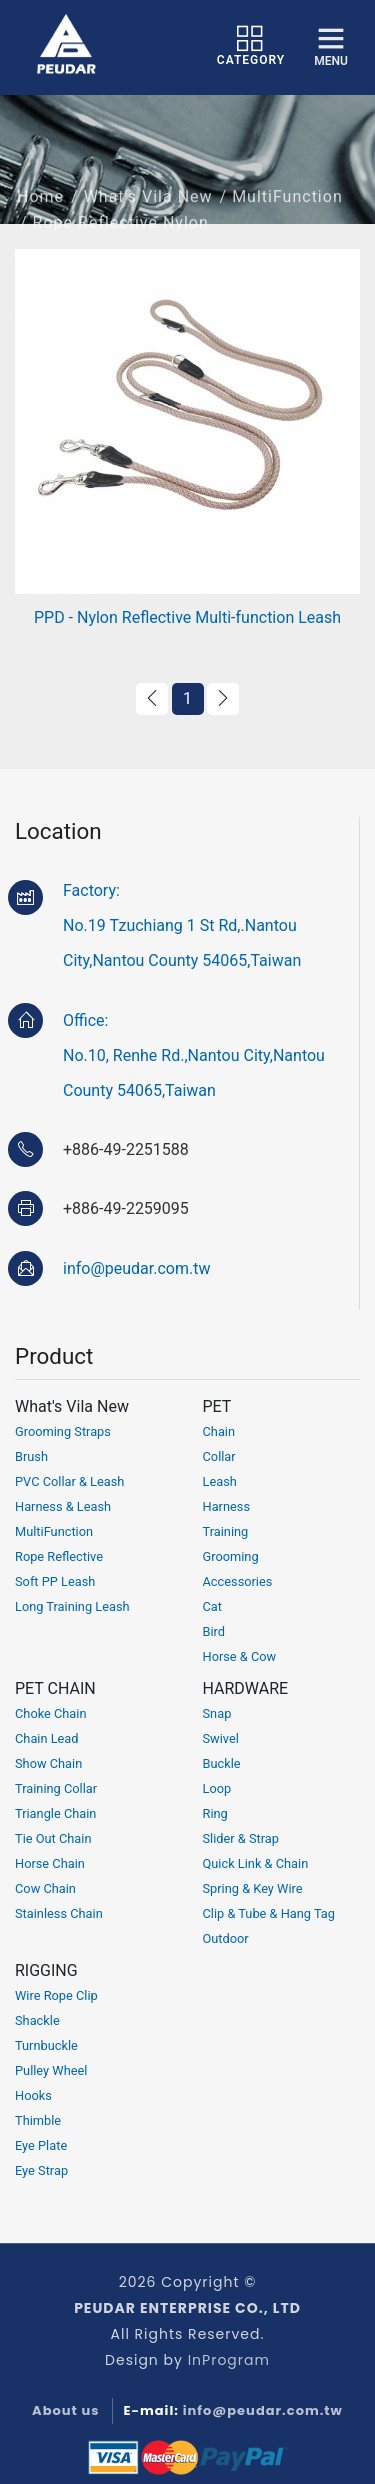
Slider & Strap (241, 1838)
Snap (217, 1713)
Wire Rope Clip (56, 1995)
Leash (220, 1481)
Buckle (222, 1763)
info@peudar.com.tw (136, 1268)
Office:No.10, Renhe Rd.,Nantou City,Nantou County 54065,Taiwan (194, 1055)
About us (66, 2410)
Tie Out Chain (53, 1838)
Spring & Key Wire (253, 1888)
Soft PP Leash (55, 1581)
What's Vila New (148, 209)
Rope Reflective (59, 1556)
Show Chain (48, 1763)
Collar (219, 1456)
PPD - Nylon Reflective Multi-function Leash (187, 617)
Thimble (38, 2120)
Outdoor (226, 1938)
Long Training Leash (72, 1606)
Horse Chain (50, 1863)
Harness (227, 1506)
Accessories (238, 1581)
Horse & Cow (240, 1656)
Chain (219, 1431)
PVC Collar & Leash (69, 1481)
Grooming (231, 1556)
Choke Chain (51, 1713)
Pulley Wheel (51, 2070)
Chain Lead (47, 1738)
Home (40, 209)
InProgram (229, 2360)
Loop (217, 1788)
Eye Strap (41, 2170)
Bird (214, 1631)
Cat (212, 1606)
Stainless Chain (59, 1913)
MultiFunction (287, 209)
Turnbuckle (46, 2045)
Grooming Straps (63, 1431)
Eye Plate (41, 2145)
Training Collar (56, 1788)
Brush (31, 1456)
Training (226, 1531)
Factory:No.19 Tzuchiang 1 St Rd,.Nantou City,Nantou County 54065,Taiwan (182, 925)
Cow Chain (45, 1888)
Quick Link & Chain (256, 1863)
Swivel (221, 1738)
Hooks (33, 2095)
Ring (215, 1813)
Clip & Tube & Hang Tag (269, 1913)
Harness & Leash (63, 1506)
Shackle (37, 2020)
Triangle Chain (55, 1813)
